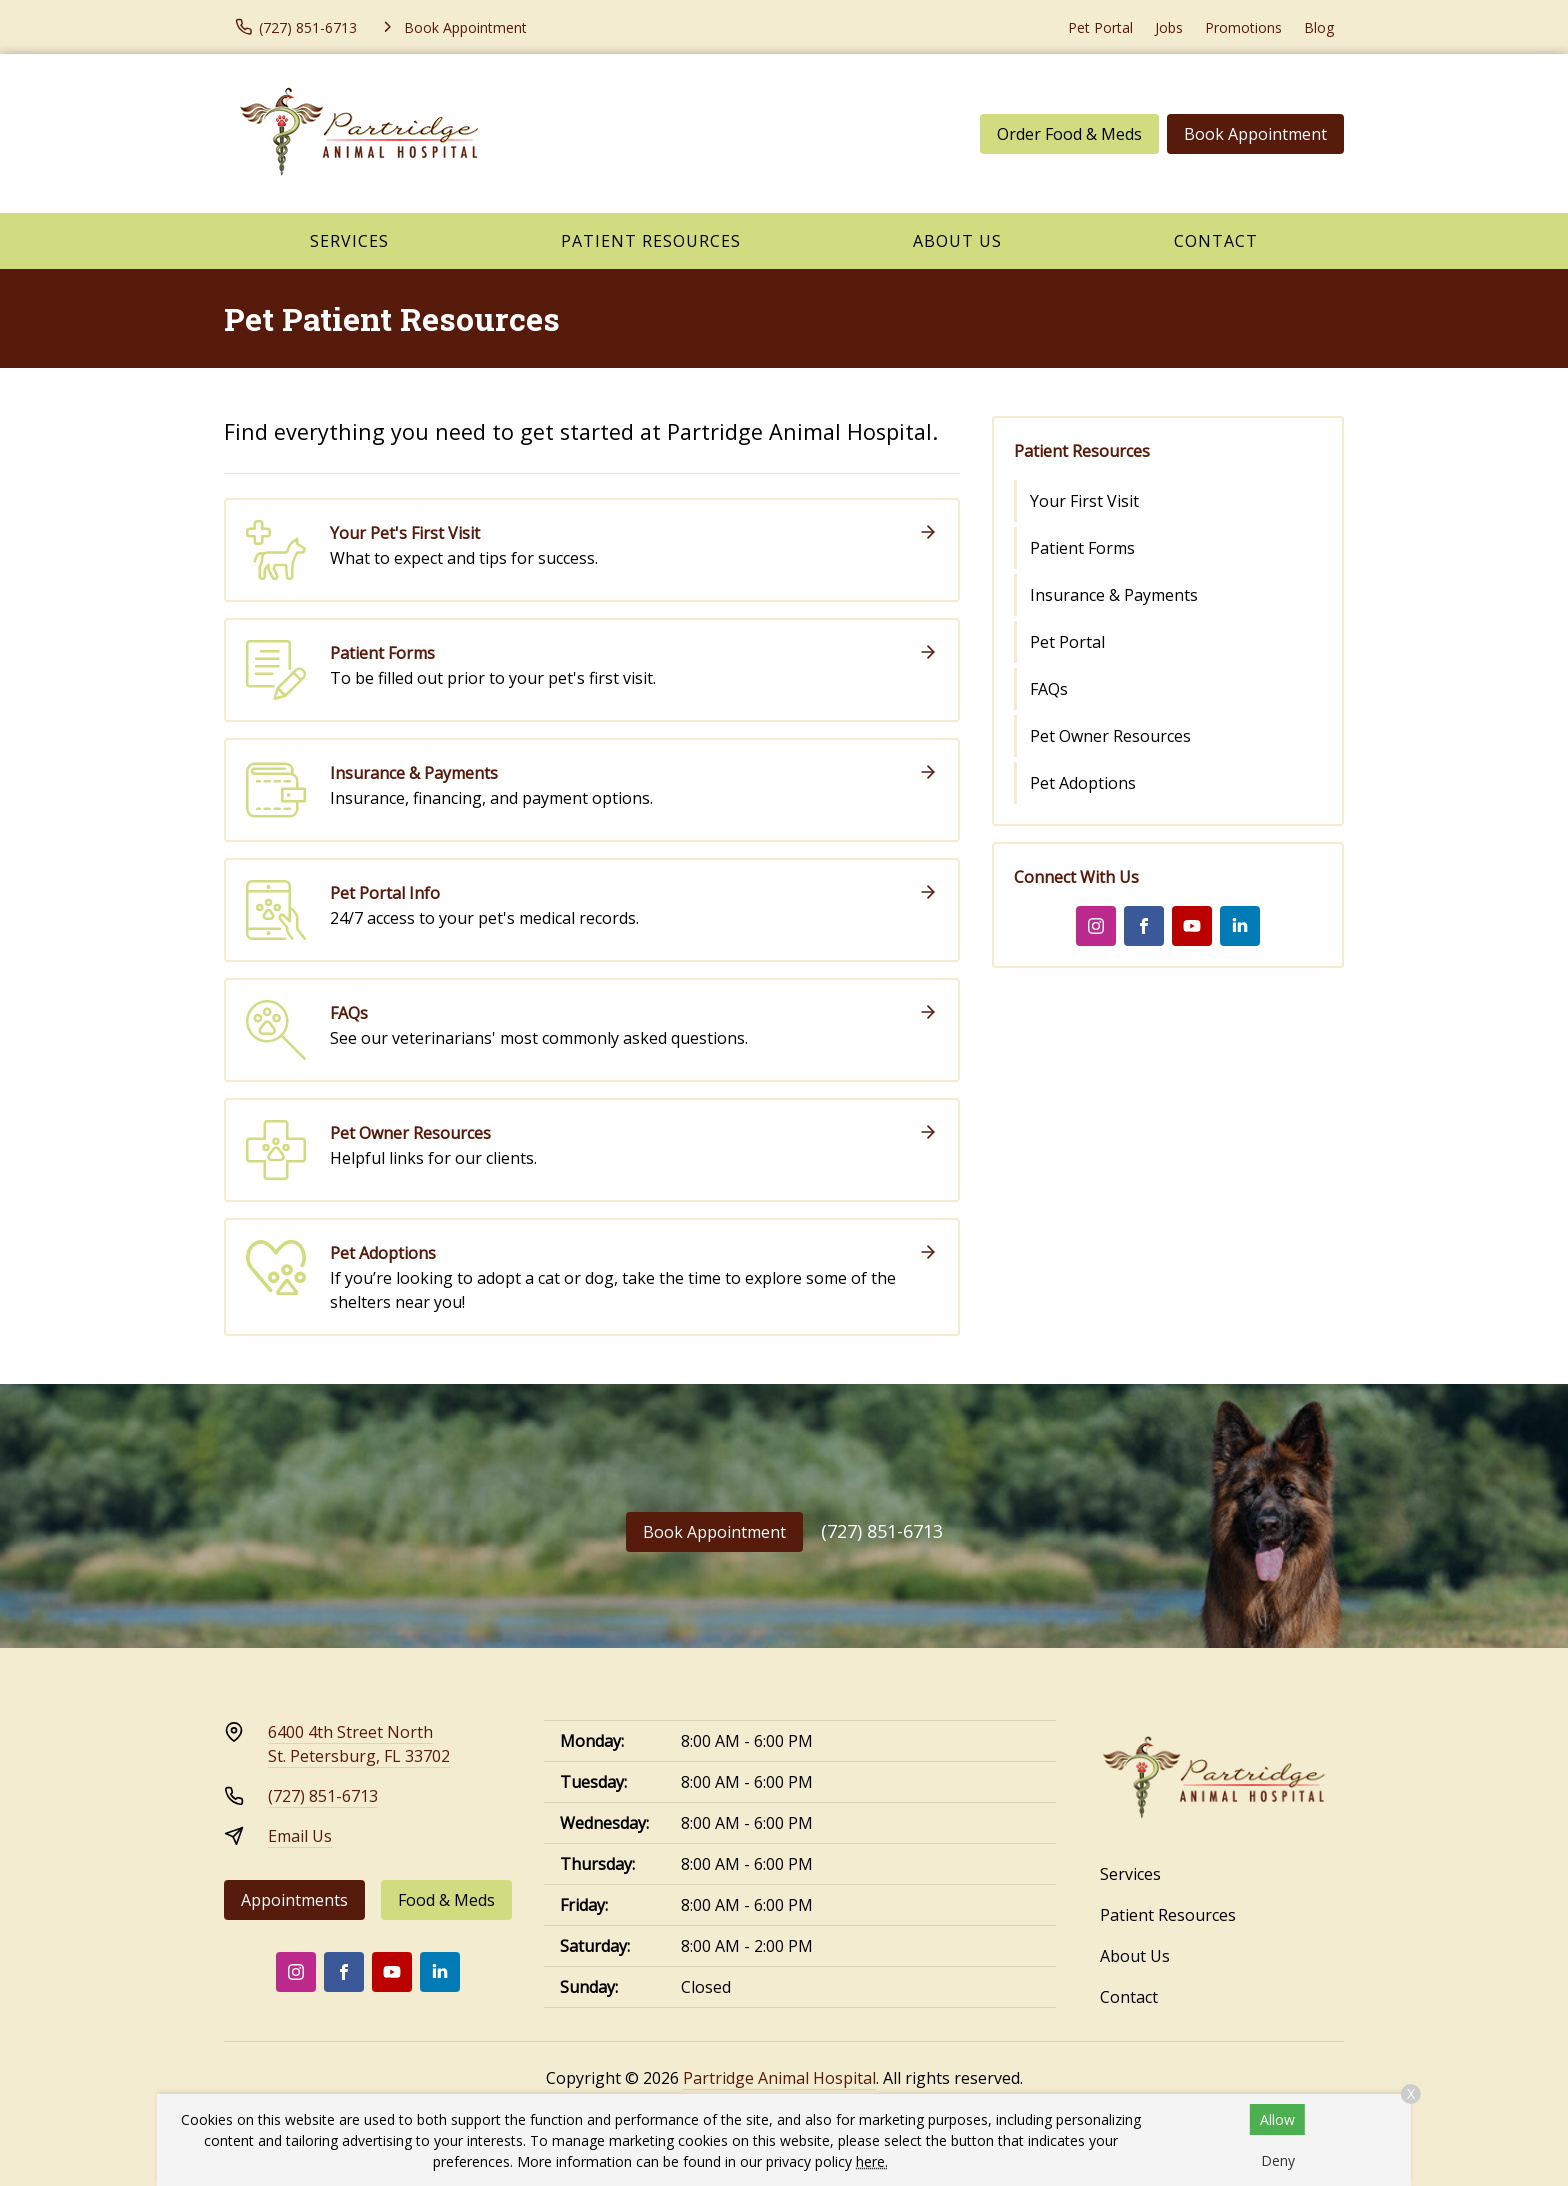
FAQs (1049, 689)
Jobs (1169, 27)
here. (872, 2161)
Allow (1277, 2119)
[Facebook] (1144, 926)
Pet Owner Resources (1110, 736)
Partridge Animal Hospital (779, 2078)
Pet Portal (1100, 27)
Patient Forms (1082, 548)
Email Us (300, 1836)
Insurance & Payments (1114, 595)
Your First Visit (1084, 501)
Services (349, 241)
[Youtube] (1192, 926)
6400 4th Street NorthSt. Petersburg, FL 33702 (359, 1744)
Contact (1216, 241)
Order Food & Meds (1069, 134)
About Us (957, 241)
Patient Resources (651, 241)
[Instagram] (1096, 926)
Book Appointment (1255, 134)
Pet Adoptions (1083, 783)
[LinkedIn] (1240, 926)
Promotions (1243, 27)
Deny (1278, 2160)
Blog (1319, 27)
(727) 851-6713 (882, 1531)
